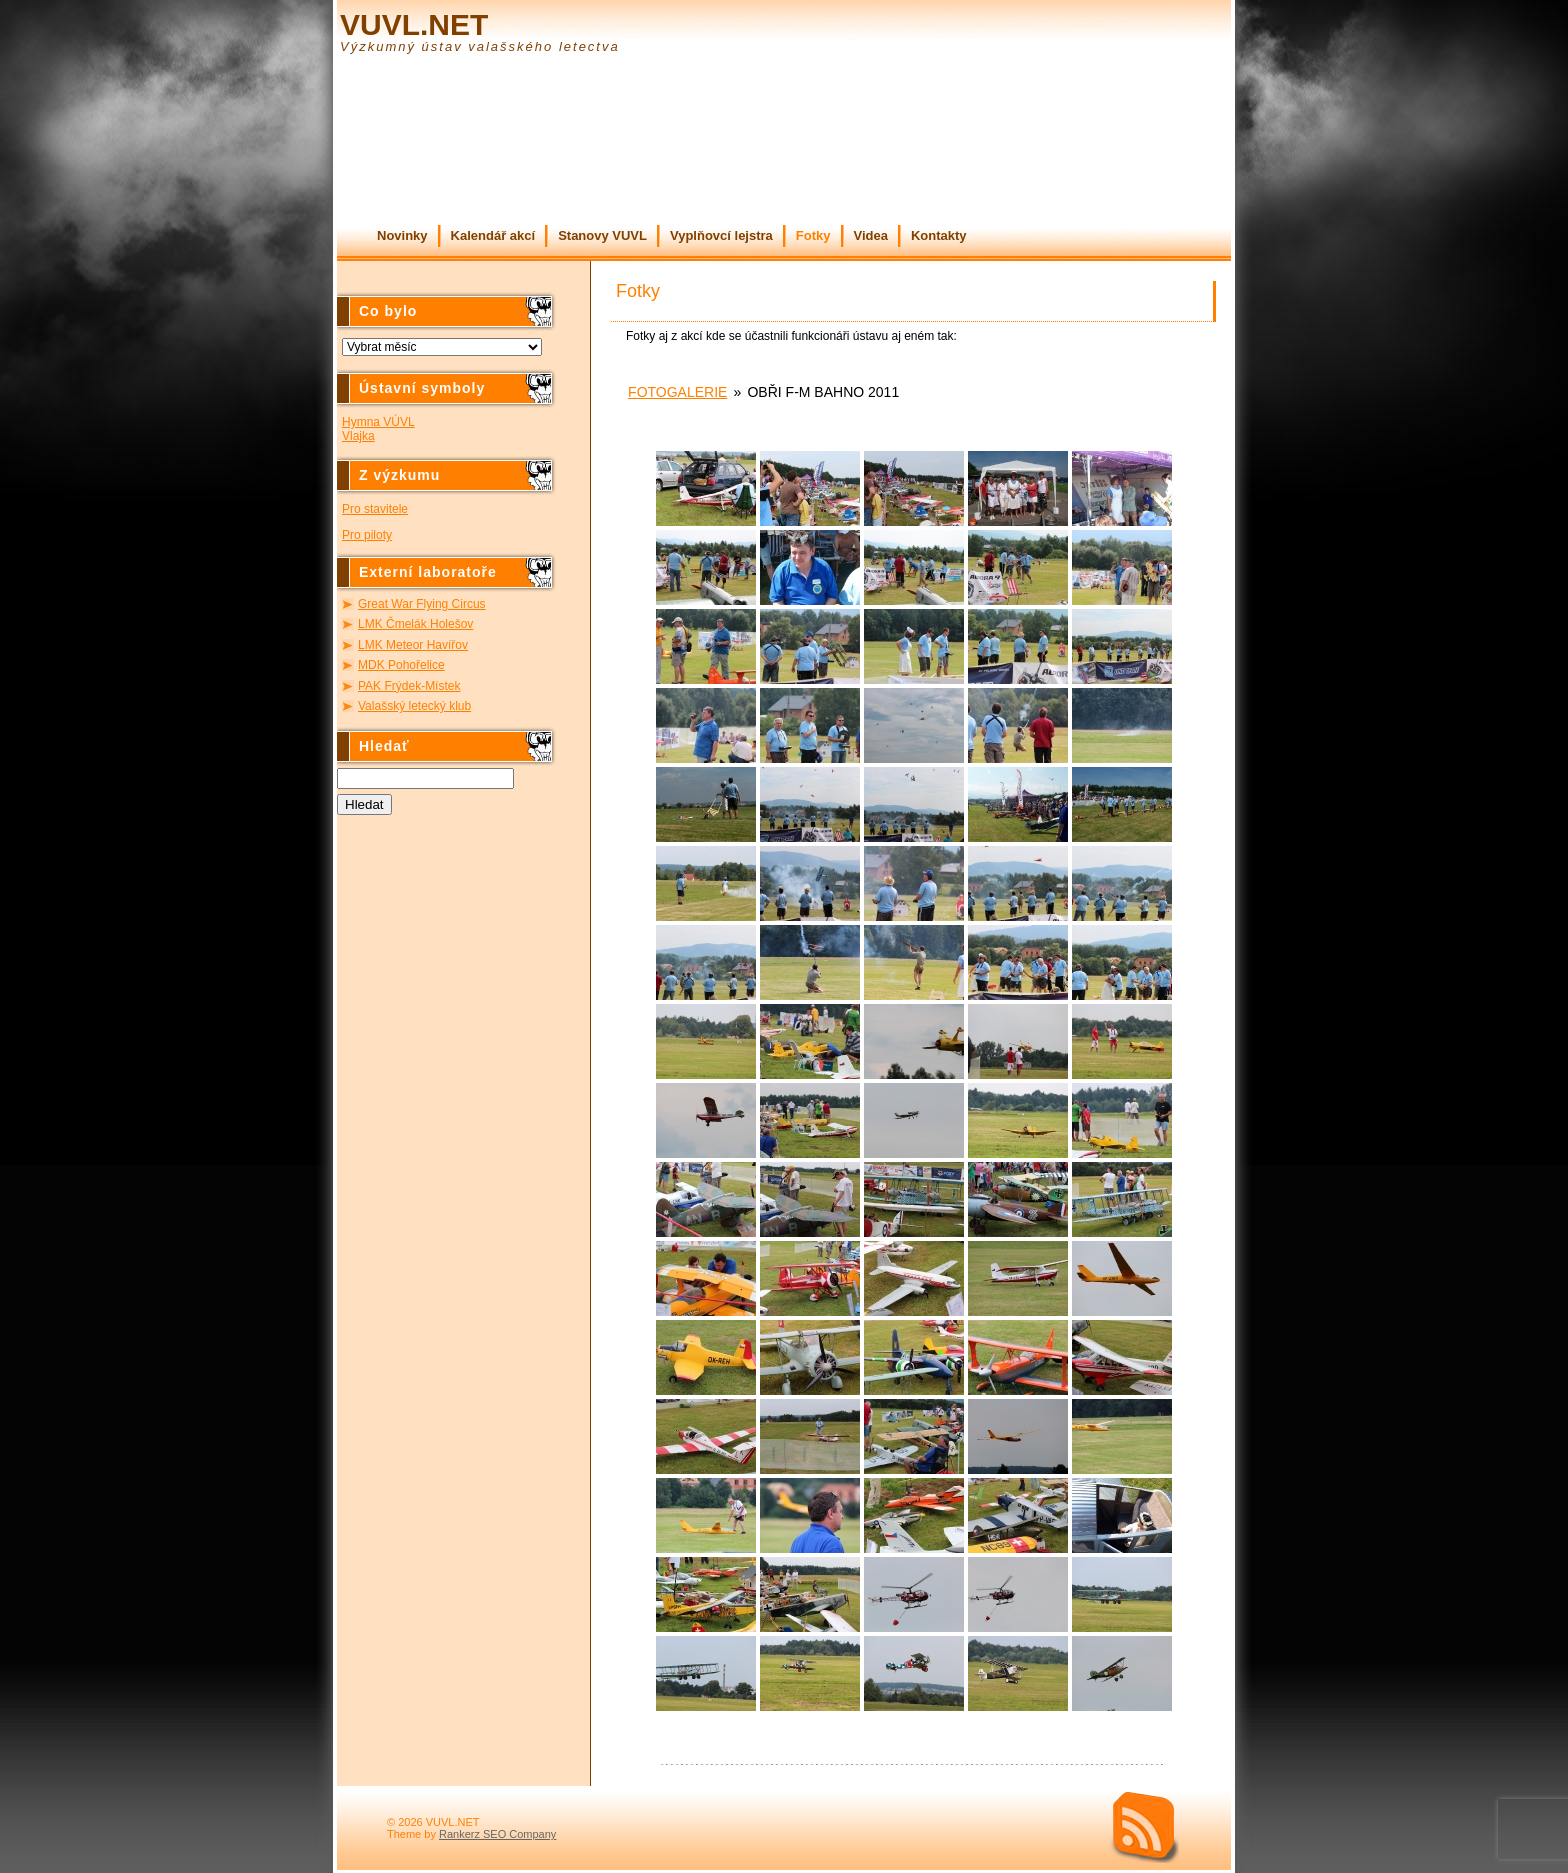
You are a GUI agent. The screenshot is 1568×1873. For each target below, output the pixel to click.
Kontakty (939, 235)
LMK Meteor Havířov (413, 645)
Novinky (402, 235)
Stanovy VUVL (602, 235)
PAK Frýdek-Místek (409, 686)
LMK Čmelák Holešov (415, 624)
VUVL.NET (414, 24)
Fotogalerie (677, 392)
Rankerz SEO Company (497, 1834)
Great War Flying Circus (422, 604)
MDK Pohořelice (401, 665)
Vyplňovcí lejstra (721, 235)
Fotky (813, 235)
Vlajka (358, 436)
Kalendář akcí (493, 235)
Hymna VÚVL (378, 422)
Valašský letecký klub (414, 706)
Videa (871, 235)
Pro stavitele (375, 509)
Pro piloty (367, 535)
